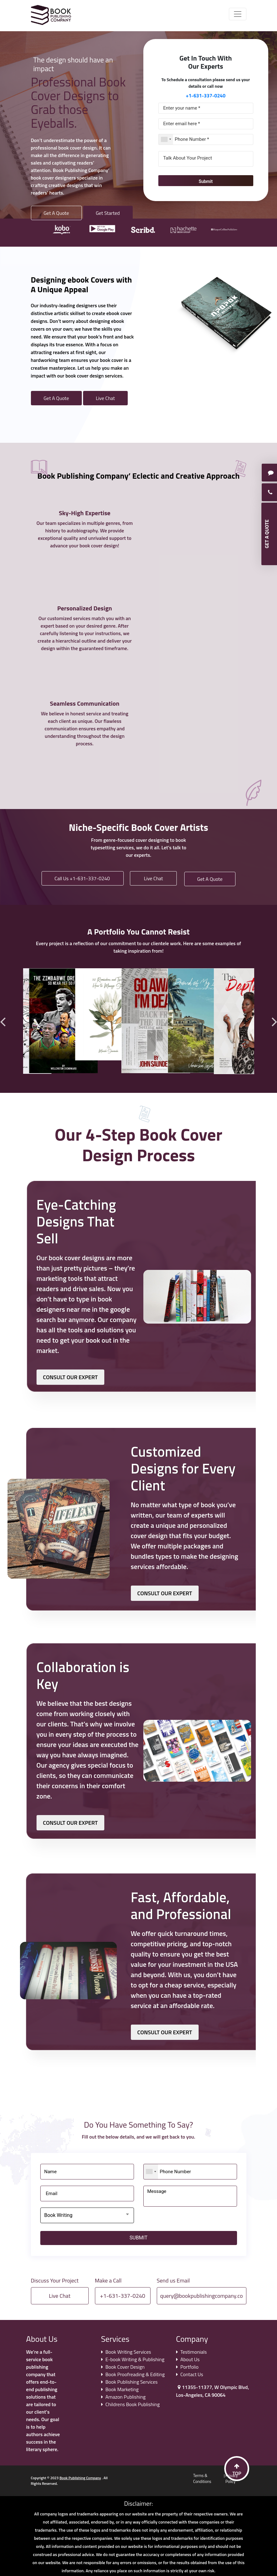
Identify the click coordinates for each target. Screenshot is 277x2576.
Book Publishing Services (132, 2382)
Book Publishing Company (80, 2478)
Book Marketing (122, 2389)
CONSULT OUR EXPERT (70, 1377)
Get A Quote (56, 213)
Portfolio (190, 2367)
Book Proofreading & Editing (135, 2374)
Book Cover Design (125, 2367)
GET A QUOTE (266, 534)
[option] (63, 228)
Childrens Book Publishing (133, 2404)
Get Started (108, 213)
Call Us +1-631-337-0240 (82, 878)
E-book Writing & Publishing (135, 2359)
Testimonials (194, 2352)
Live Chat (105, 398)
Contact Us (192, 2374)
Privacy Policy (231, 2478)
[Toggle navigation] (237, 14)
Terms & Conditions (202, 2478)
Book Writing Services (128, 2352)
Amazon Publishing (126, 2397)
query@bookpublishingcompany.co (201, 2296)
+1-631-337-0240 (205, 95)
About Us (190, 2359)
